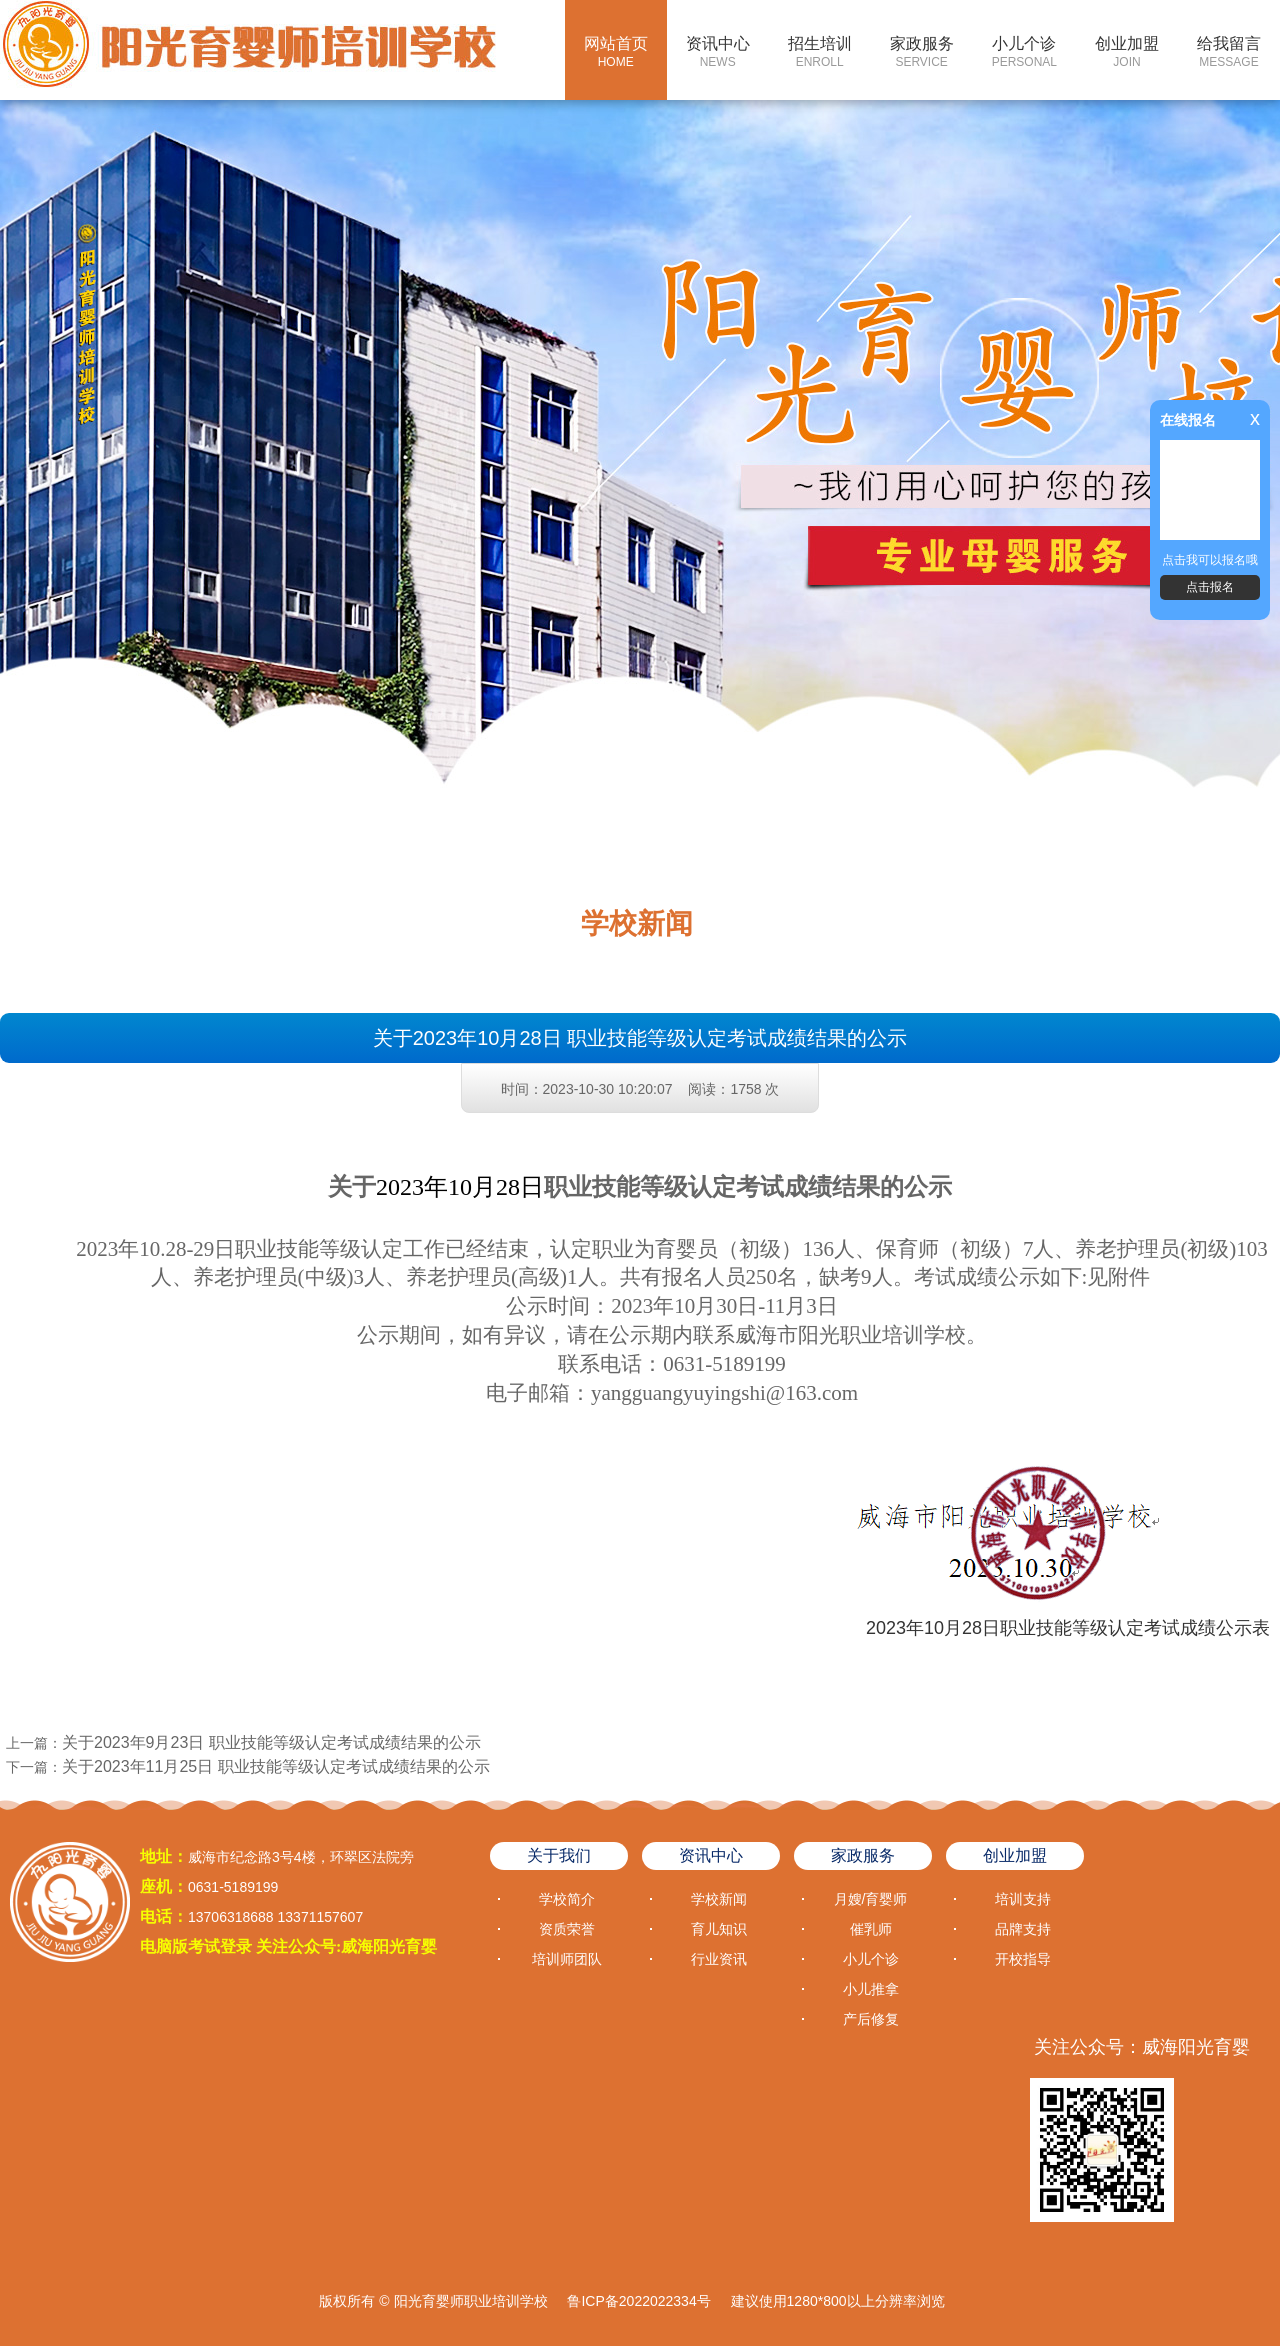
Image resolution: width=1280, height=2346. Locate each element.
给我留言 (1229, 52)
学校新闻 (719, 1899)
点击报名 (1210, 587)
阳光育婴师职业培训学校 (471, 2301)
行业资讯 (719, 1959)
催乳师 (871, 1929)
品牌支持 (1023, 1929)
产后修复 (871, 2019)
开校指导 (1023, 1959)
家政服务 (922, 52)
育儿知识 (719, 1929)
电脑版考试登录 (196, 1946)
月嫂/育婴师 (871, 1899)
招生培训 (820, 52)
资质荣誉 (567, 1929)
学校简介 (567, 1899)
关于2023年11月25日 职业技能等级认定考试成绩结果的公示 (276, 1766)
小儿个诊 (1024, 52)
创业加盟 (1127, 52)
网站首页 (616, 52)
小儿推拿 (871, 1989)
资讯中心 (718, 52)
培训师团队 (567, 1959)
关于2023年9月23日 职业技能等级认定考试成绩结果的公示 (271, 1742)
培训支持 (1023, 1899)
